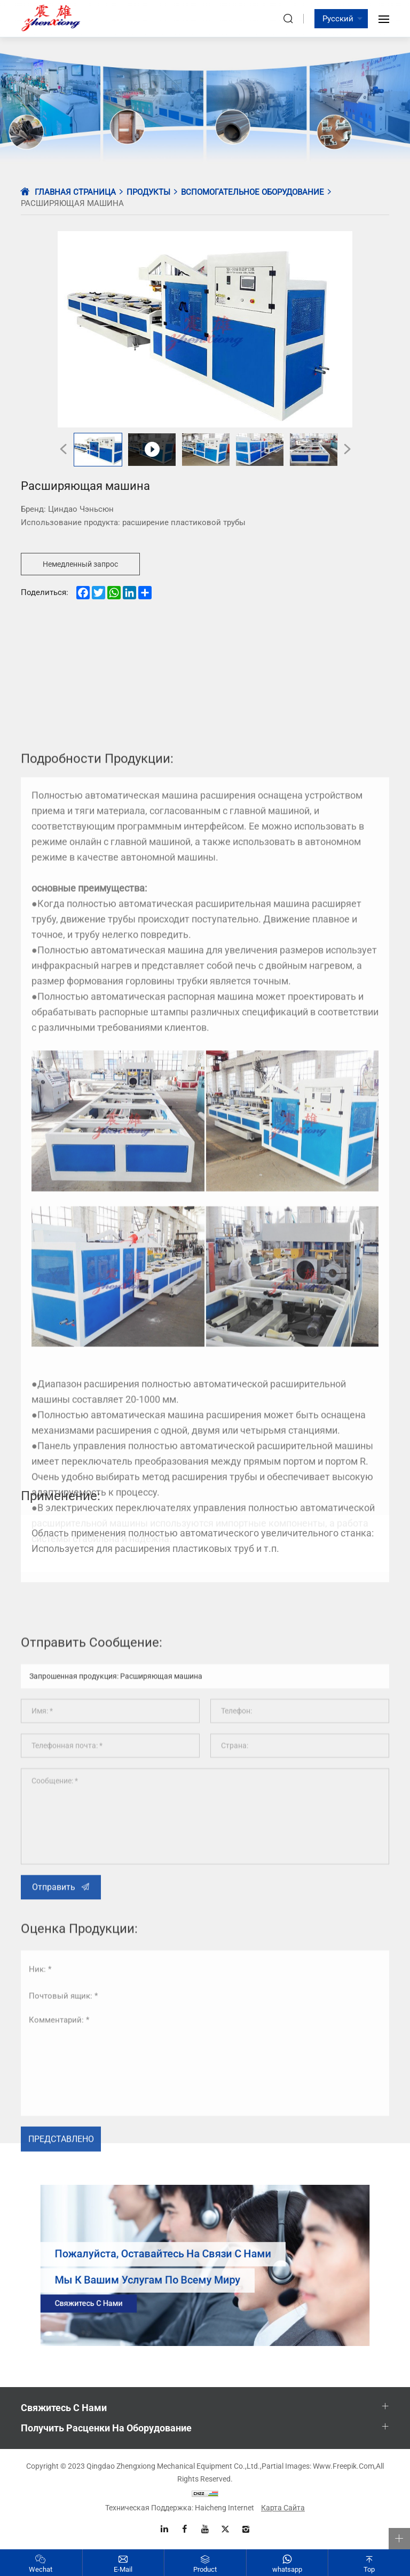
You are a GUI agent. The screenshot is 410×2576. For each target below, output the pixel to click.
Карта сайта (283, 2507)
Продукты (148, 192)
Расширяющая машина (72, 203)
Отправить (53, 2079)
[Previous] (63, 449)
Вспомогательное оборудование (252, 192)
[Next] (347, 449)
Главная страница (75, 192)
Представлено (61, 2306)
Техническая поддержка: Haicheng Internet (179, 2507)
